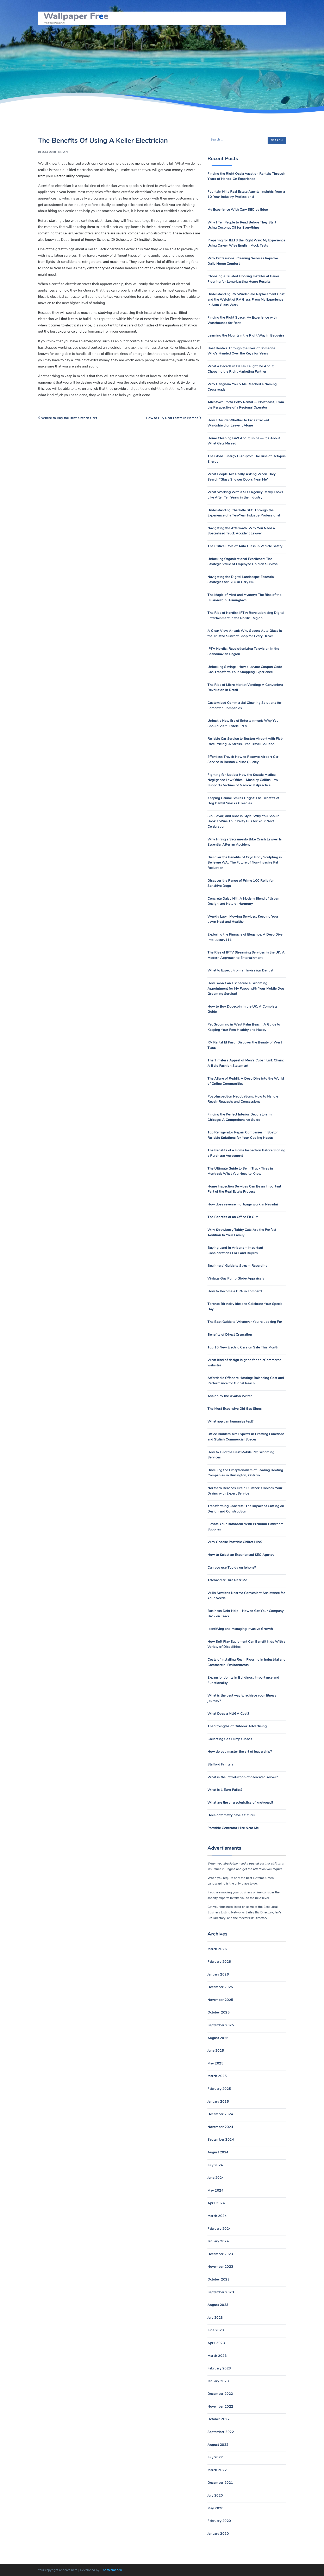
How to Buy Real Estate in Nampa (173, 418)
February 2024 (219, 2228)
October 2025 (218, 2012)
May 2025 (215, 2063)
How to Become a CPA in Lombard (234, 1291)
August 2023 (218, 2305)
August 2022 (218, 2444)
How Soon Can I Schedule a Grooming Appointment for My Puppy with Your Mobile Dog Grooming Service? (245, 988)
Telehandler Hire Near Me (227, 1580)
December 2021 (220, 2482)
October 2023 (218, 2279)
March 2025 (217, 2076)
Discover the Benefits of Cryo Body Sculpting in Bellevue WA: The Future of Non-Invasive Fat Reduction (244, 862)
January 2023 (218, 2381)
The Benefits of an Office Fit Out (232, 1217)
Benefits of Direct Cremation (229, 1334)
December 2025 (220, 1987)
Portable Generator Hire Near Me (233, 1828)
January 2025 (218, 2101)
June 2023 (215, 2330)
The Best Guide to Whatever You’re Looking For (244, 1322)
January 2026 (218, 1974)
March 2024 (217, 2216)
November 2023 (220, 2266)
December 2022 (220, 2394)
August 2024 (218, 2152)
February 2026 (219, 1961)
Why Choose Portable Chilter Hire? (234, 1542)
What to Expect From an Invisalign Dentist (240, 970)
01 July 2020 (47, 152)
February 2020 (219, 2521)
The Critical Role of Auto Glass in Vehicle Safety (244, 546)
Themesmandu (111, 2570)
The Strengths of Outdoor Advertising (237, 1726)
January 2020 (218, 2533)
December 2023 (220, 2254)
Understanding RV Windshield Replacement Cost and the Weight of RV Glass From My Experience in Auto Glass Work (245, 299)
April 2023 (216, 2343)
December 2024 (220, 2114)
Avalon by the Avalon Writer (229, 1396)
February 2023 (219, 2368)
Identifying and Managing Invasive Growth (240, 1629)
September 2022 (220, 2432)
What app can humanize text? (230, 1421)
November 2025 (220, 2000)
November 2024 (220, 2127)
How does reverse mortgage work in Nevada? (242, 1204)
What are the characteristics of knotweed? (240, 1802)
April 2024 (216, 2203)
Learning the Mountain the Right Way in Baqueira (245, 335)
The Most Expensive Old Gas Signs (234, 1408)
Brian (63, 152)
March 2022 (217, 2470)
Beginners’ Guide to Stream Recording (237, 1265)
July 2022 (215, 2457)
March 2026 (217, 1949)
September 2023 (220, 2292)
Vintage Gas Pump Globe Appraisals (235, 1278)
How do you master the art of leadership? (239, 1751)
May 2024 (215, 2190)
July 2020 (215, 2495)
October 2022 (218, 2419)
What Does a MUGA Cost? (228, 1713)
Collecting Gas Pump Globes (229, 1739)
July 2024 (215, 2165)
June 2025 (215, 2050)
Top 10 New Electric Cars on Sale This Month (242, 1347)
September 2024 (220, 2139)
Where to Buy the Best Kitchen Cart (67, 418)
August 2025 (218, 2038)
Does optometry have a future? (231, 1815)
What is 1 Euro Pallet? (224, 1790)
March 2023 (217, 2356)
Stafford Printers (220, 1764)
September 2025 (220, 2025)
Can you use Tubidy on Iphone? (231, 1567)
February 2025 (219, 2089)
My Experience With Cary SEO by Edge (237, 209)
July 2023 (215, 2317)
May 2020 (215, 2508)
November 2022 (220, 2406)
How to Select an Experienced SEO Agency (240, 1555)
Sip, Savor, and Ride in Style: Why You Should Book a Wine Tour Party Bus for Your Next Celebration (243, 821)
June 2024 (215, 2177)
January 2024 (218, 2241)
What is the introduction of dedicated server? (242, 1777)
